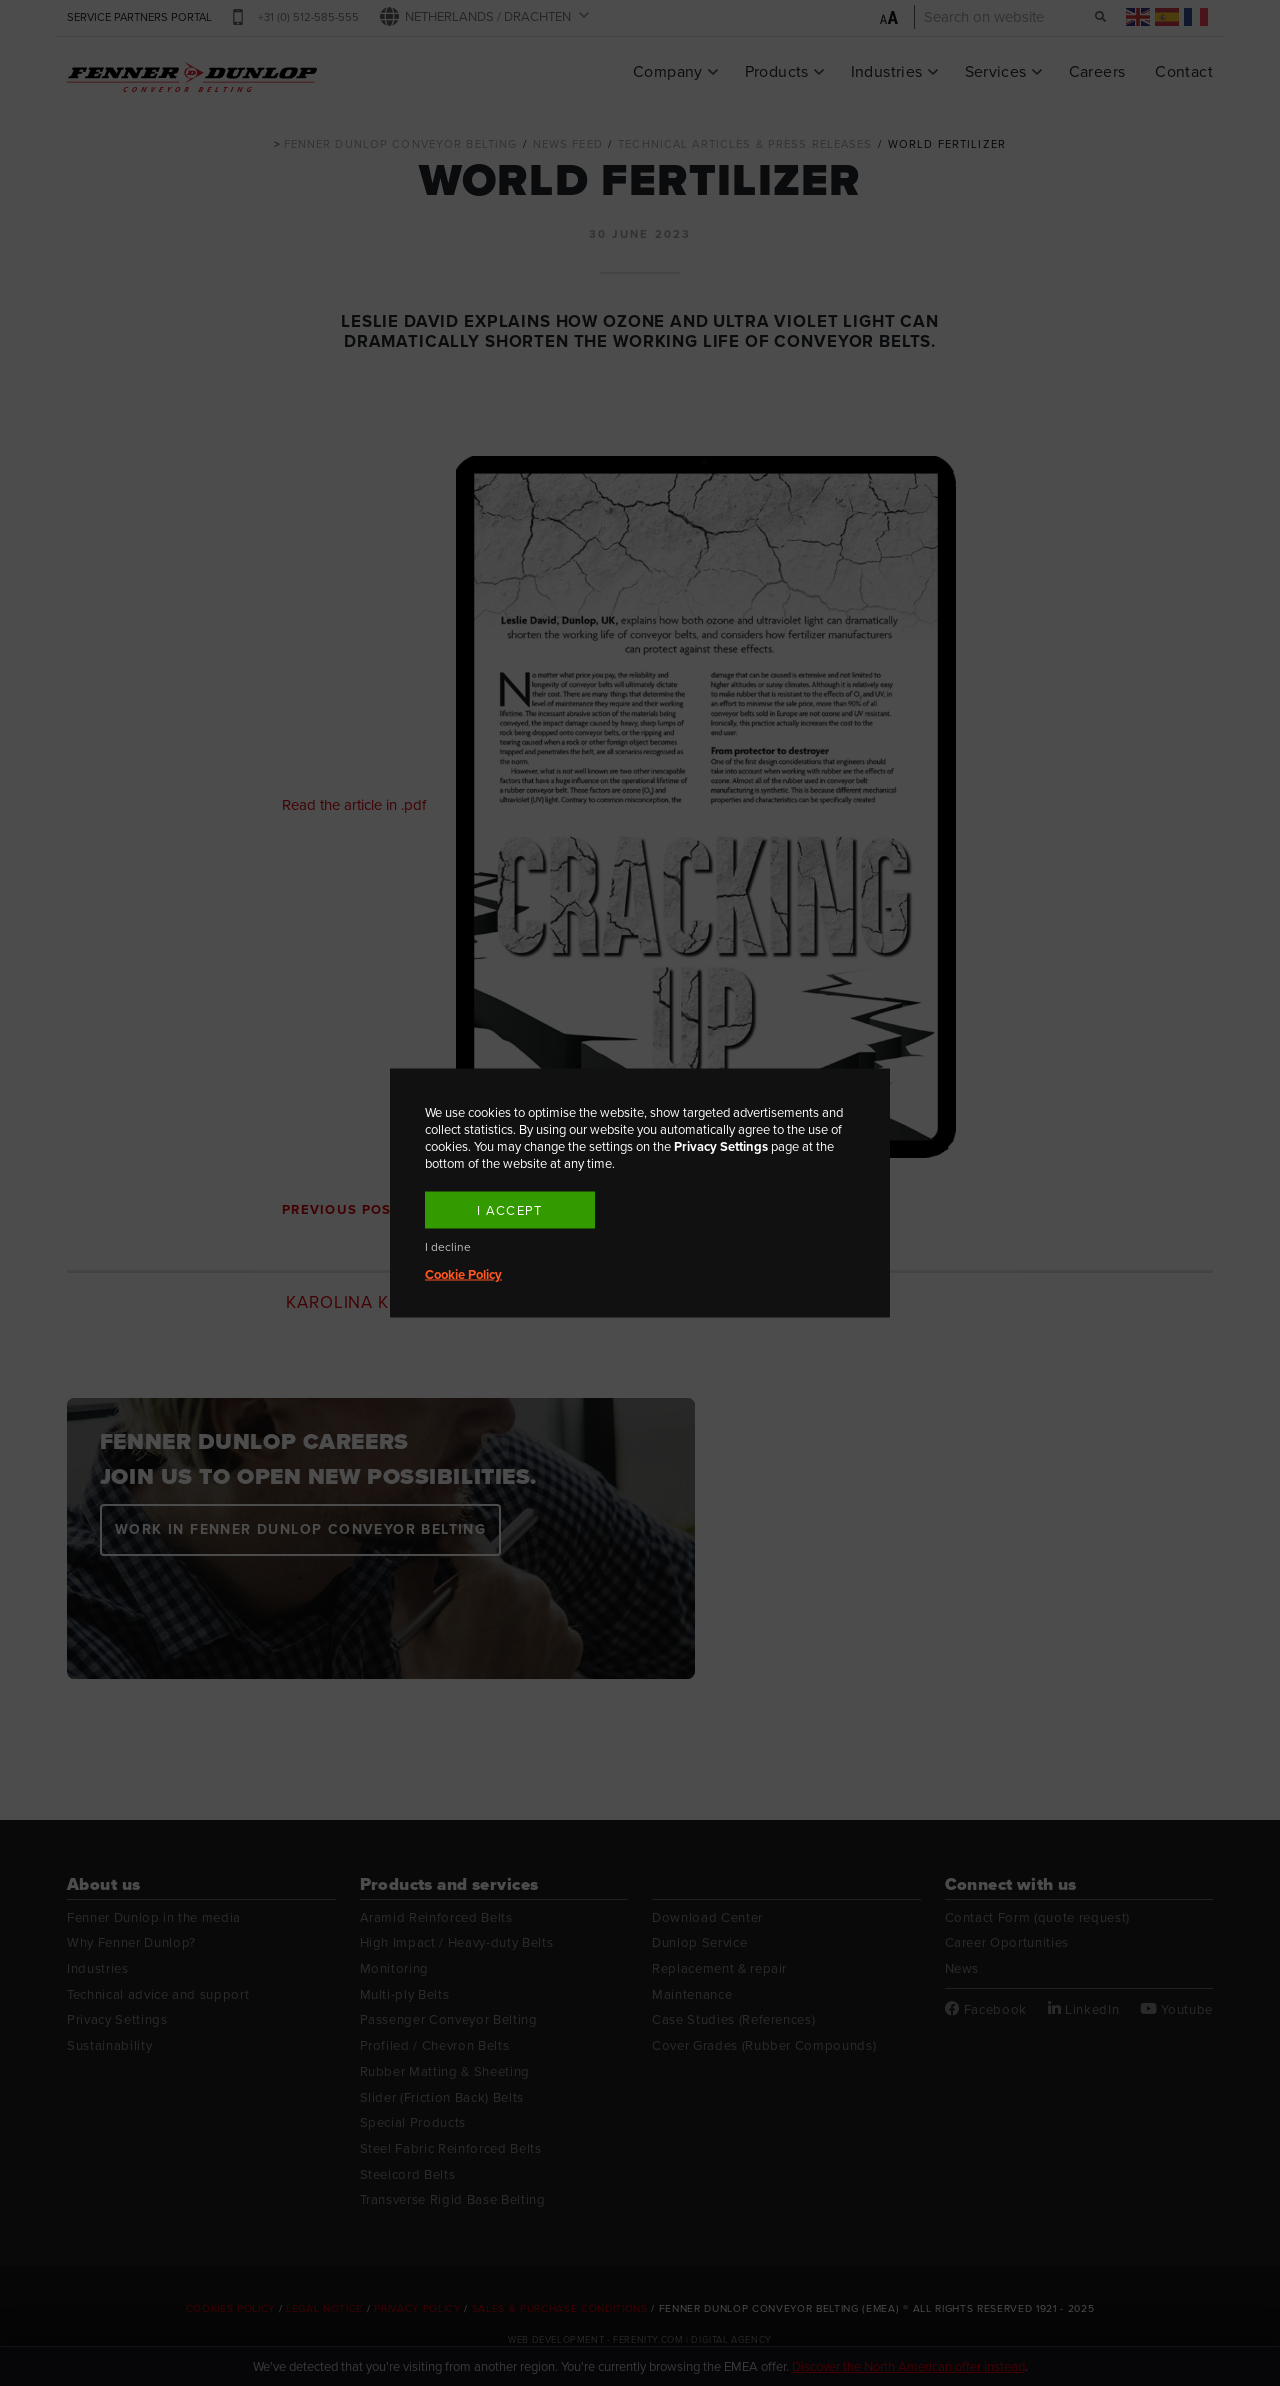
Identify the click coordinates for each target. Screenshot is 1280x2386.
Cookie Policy (463, 1274)
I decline (448, 1247)
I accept (509, 1210)
